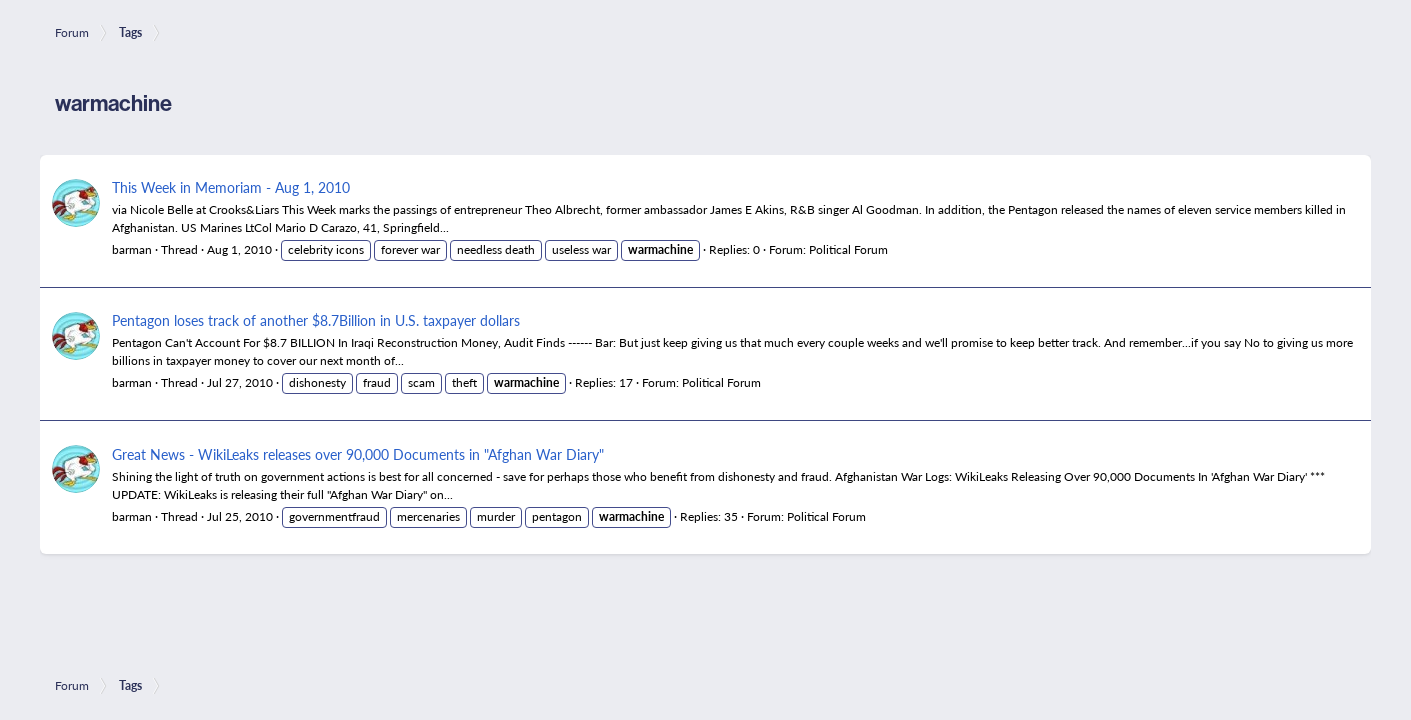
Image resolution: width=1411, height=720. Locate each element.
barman (132, 249)
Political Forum (848, 249)
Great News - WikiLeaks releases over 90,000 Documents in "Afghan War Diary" (358, 454)
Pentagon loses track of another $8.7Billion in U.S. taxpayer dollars (316, 320)
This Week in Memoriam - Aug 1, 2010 (231, 187)
